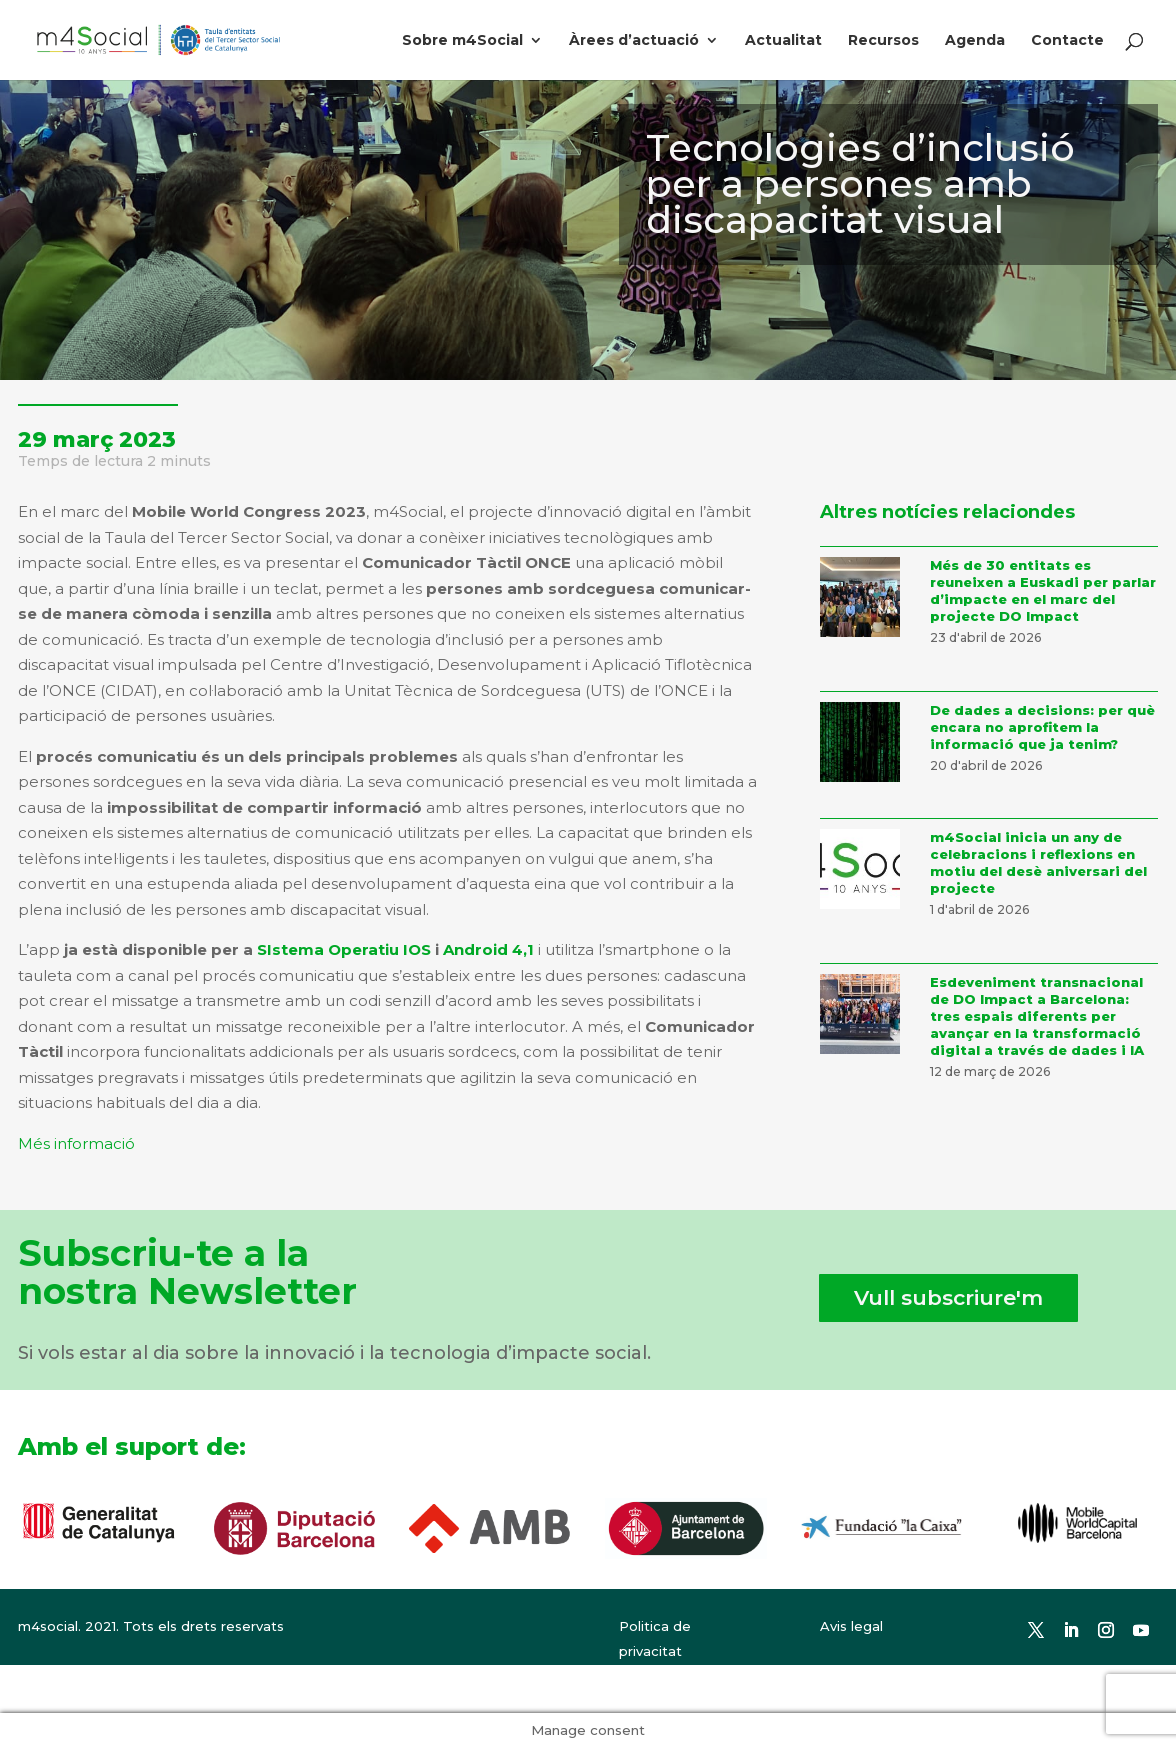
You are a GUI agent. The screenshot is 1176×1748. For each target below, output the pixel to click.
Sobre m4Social (462, 41)
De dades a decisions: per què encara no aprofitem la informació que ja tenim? (1042, 727)
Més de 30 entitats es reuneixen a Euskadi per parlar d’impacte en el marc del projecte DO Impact (1043, 590)
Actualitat (783, 41)
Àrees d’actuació (634, 41)
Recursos (883, 41)
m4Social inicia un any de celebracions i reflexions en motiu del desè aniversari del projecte (1038, 862)
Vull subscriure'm (948, 1297)
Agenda (975, 41)
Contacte (1067, 41)
